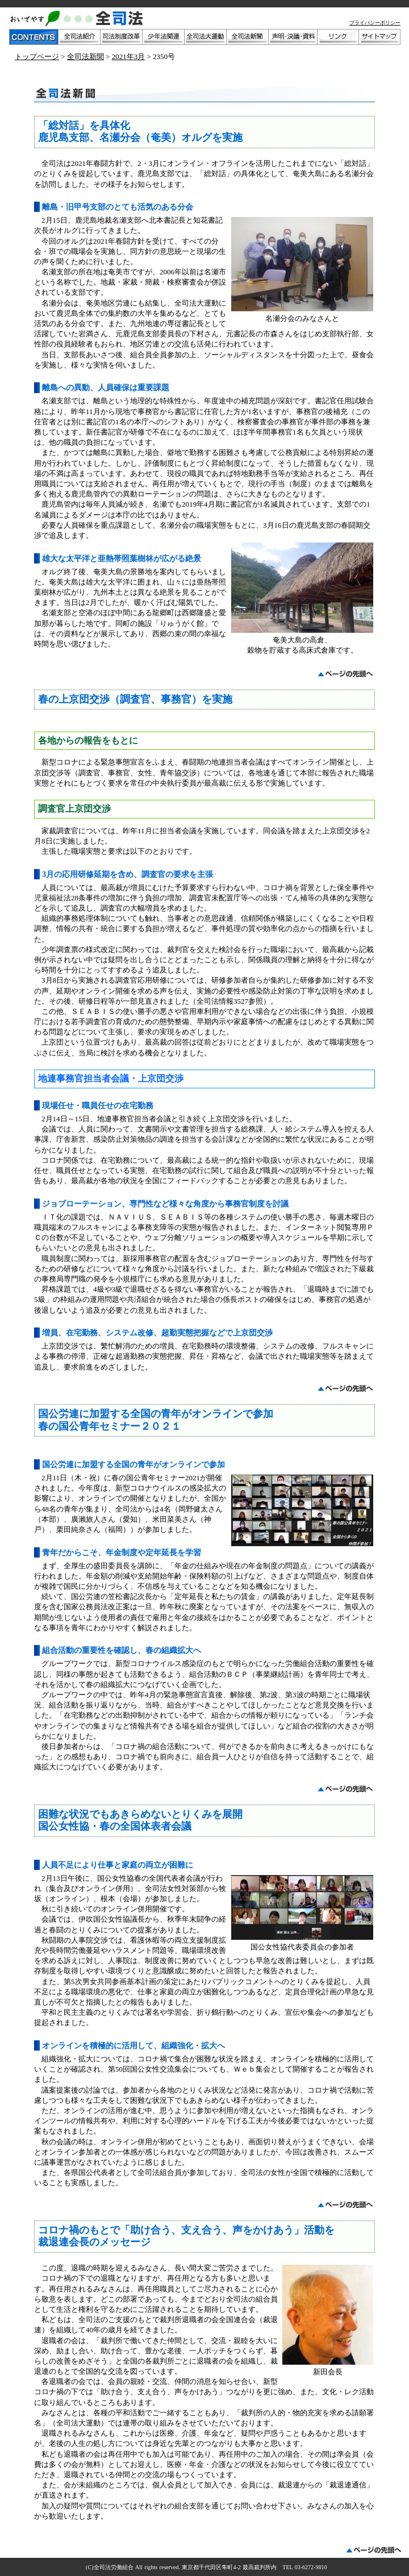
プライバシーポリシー (374, 23)
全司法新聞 (85, 56)
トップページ (37, 56)
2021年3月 (128, 56)
